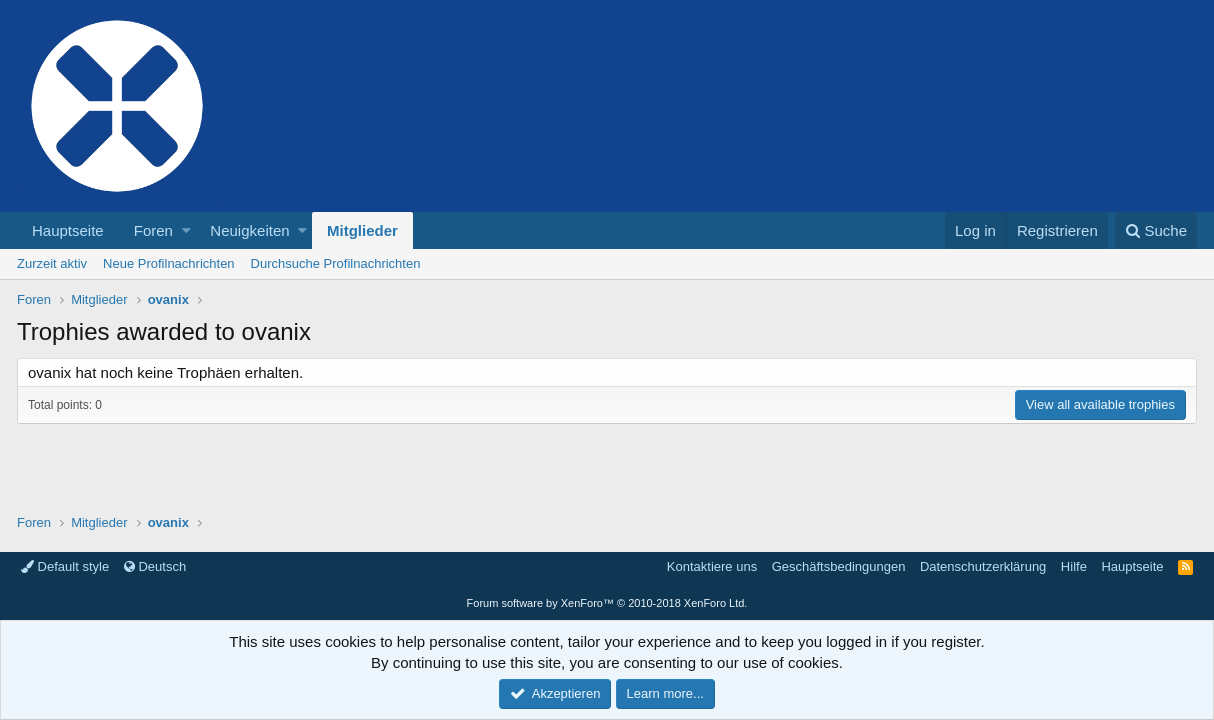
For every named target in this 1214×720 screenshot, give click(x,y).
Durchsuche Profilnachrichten (336, 263)
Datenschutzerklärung (983, 566)
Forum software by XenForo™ (607, 603)
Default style (65, 566)
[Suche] (1156, 230)
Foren (153, 230)
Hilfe (1074, 566)
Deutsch (155, 566)
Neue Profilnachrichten (169, 263)
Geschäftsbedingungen (839, 566)
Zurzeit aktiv (52, 263)
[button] (186, 230)
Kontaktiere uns (712, 566)
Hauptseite (68, 230)
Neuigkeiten (249, 230)
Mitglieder (362, 230)
